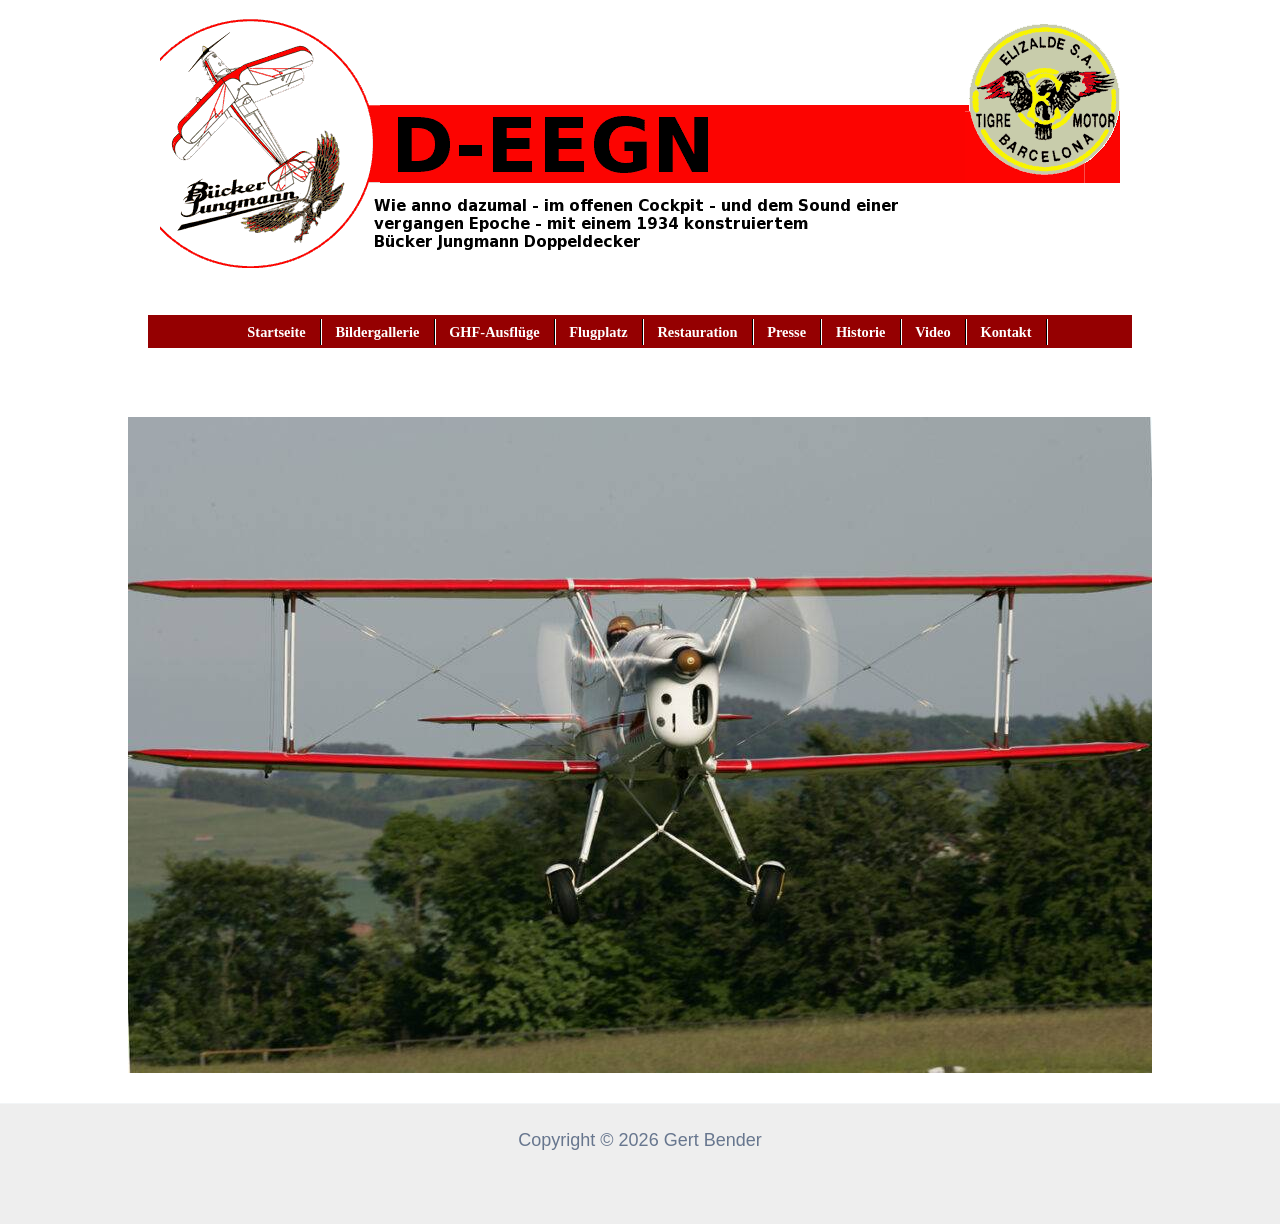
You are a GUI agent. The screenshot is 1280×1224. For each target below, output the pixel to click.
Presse (786, 332)
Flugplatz (598, 332)
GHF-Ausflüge (494, 332)
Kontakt (1005, 332)
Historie (861, 332)
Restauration (697, 332)
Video (932, 332)
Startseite (276, 332)
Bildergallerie (377, 332)
